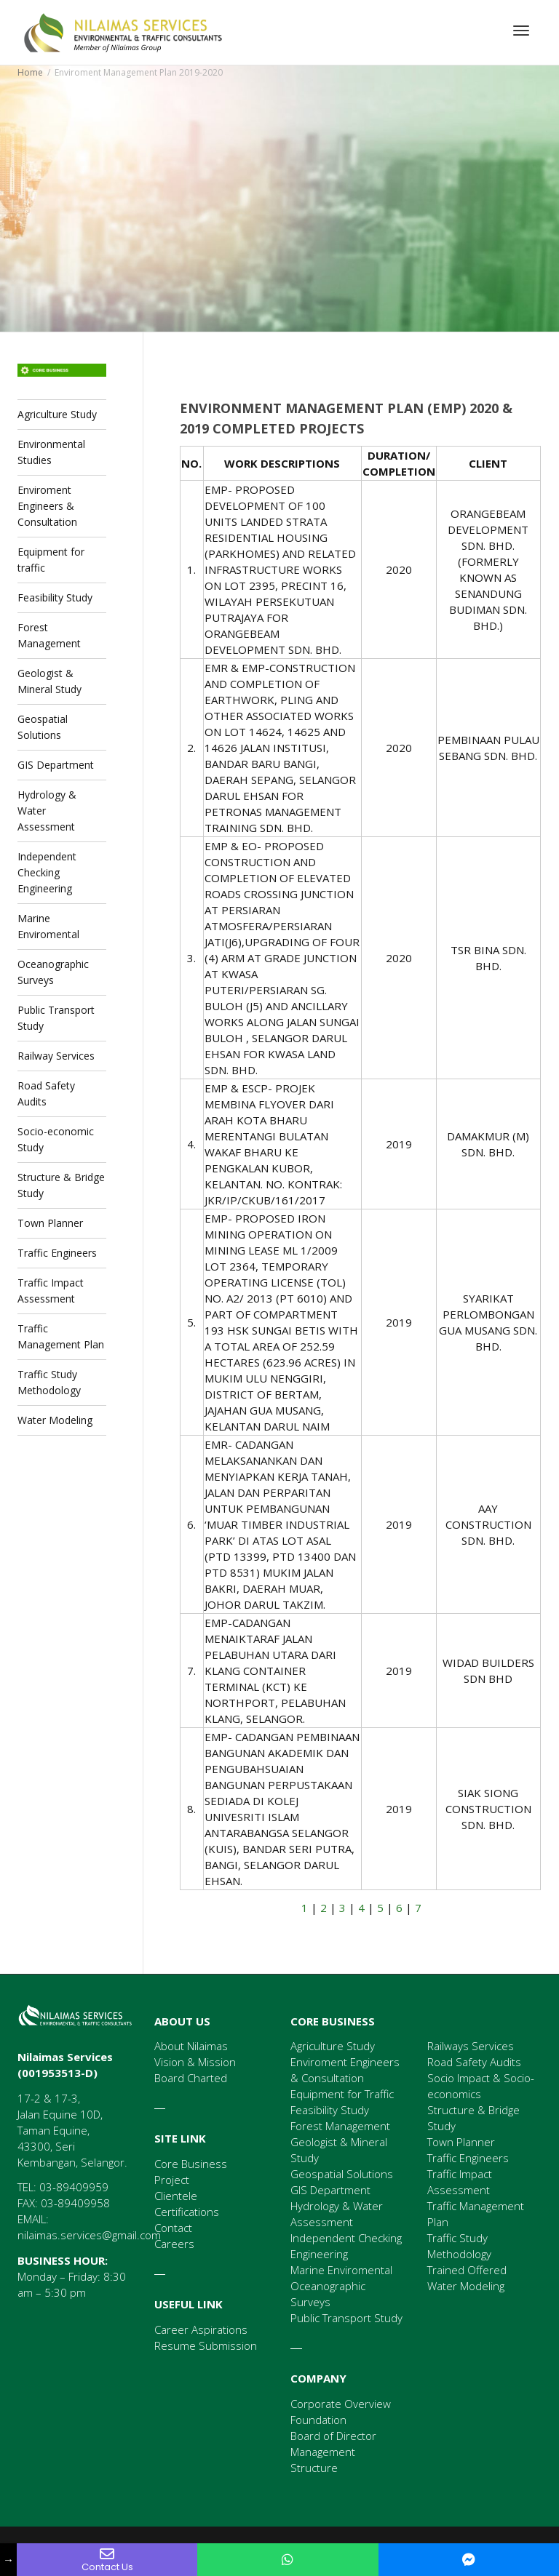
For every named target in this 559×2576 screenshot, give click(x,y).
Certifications (186, 2211)
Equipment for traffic (50, 560)
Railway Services (56, 1056)
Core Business (190, 2163)
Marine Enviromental (48, 926)
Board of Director (333, 2435)
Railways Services (470, 2046)
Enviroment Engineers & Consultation (47, 506)
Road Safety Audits (46, 1093)
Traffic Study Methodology (49, 1382)
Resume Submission (205, 2345)
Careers (174, 2243)
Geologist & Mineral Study (49, 681)
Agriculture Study (57, 414)
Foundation (318, 2419)
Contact (173, 2227)
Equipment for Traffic (342, 2094)
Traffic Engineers (57, 1253)
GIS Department (55, 765)
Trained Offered (467, 2270)
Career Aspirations (200, 2329)
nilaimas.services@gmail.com (89, 2235)
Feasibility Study (54, 597)
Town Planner (50, 1223)
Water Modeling (54, 1420)
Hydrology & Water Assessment (46, 810)
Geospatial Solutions (42, 727)
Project (171, 2179)
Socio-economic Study (55, 1139)
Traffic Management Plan (60, 1336)
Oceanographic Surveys (53, 972)
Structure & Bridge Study (61, 1185)
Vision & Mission (195, 2062)
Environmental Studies (51, 452)
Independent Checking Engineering (46, 872)
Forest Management (49, 635)
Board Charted (190, 2078)
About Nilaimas (191, 2046)
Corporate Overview (340, 2403)
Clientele (175, 2195)
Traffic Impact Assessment (50, 1290)
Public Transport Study (56, 1018)
